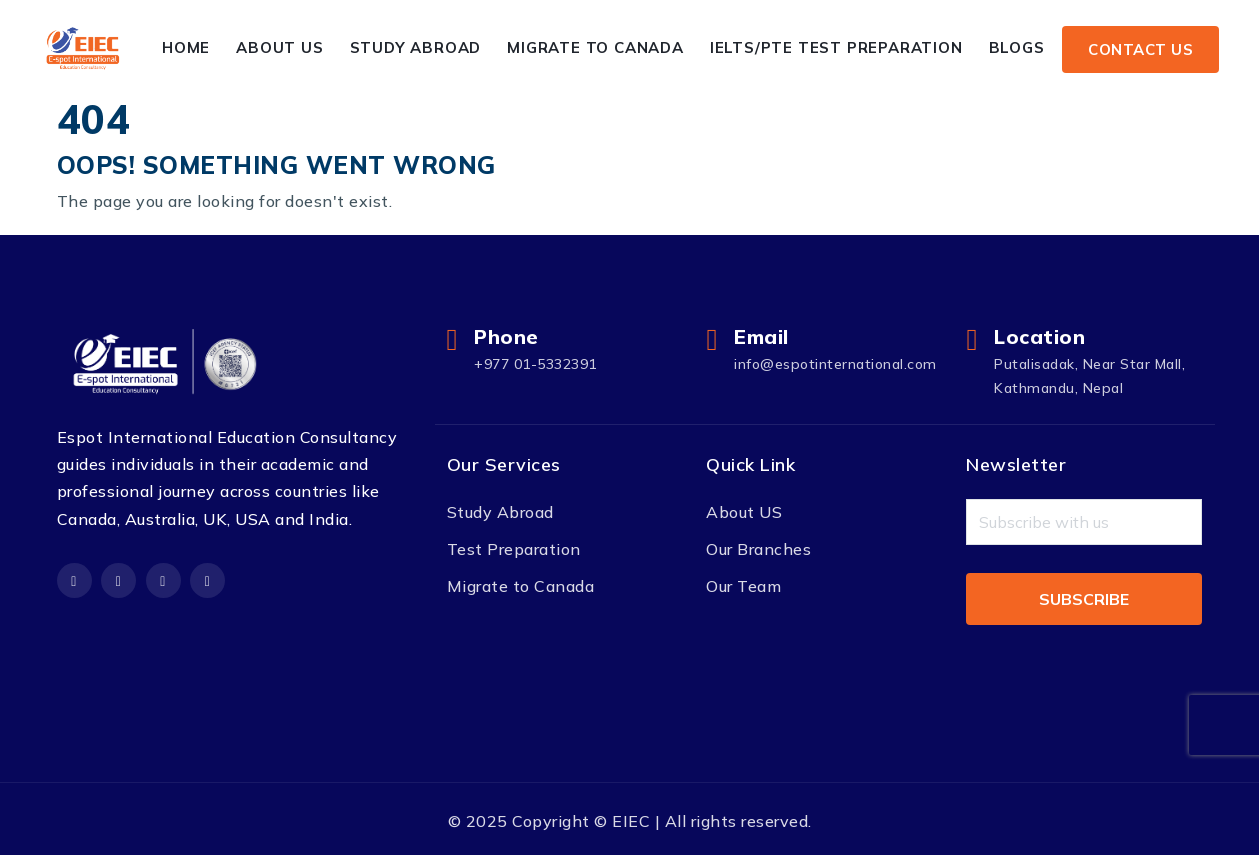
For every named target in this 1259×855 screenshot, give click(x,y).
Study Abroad (416, 47)
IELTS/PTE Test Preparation (836, 47)
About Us (280, 47)
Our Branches (758, 549)
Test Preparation (514, 549)
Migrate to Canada (596, 47)
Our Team (743, 586)
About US (744, 512)
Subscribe (1084, 599)
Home (186, 47)
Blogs (1017, 47)
